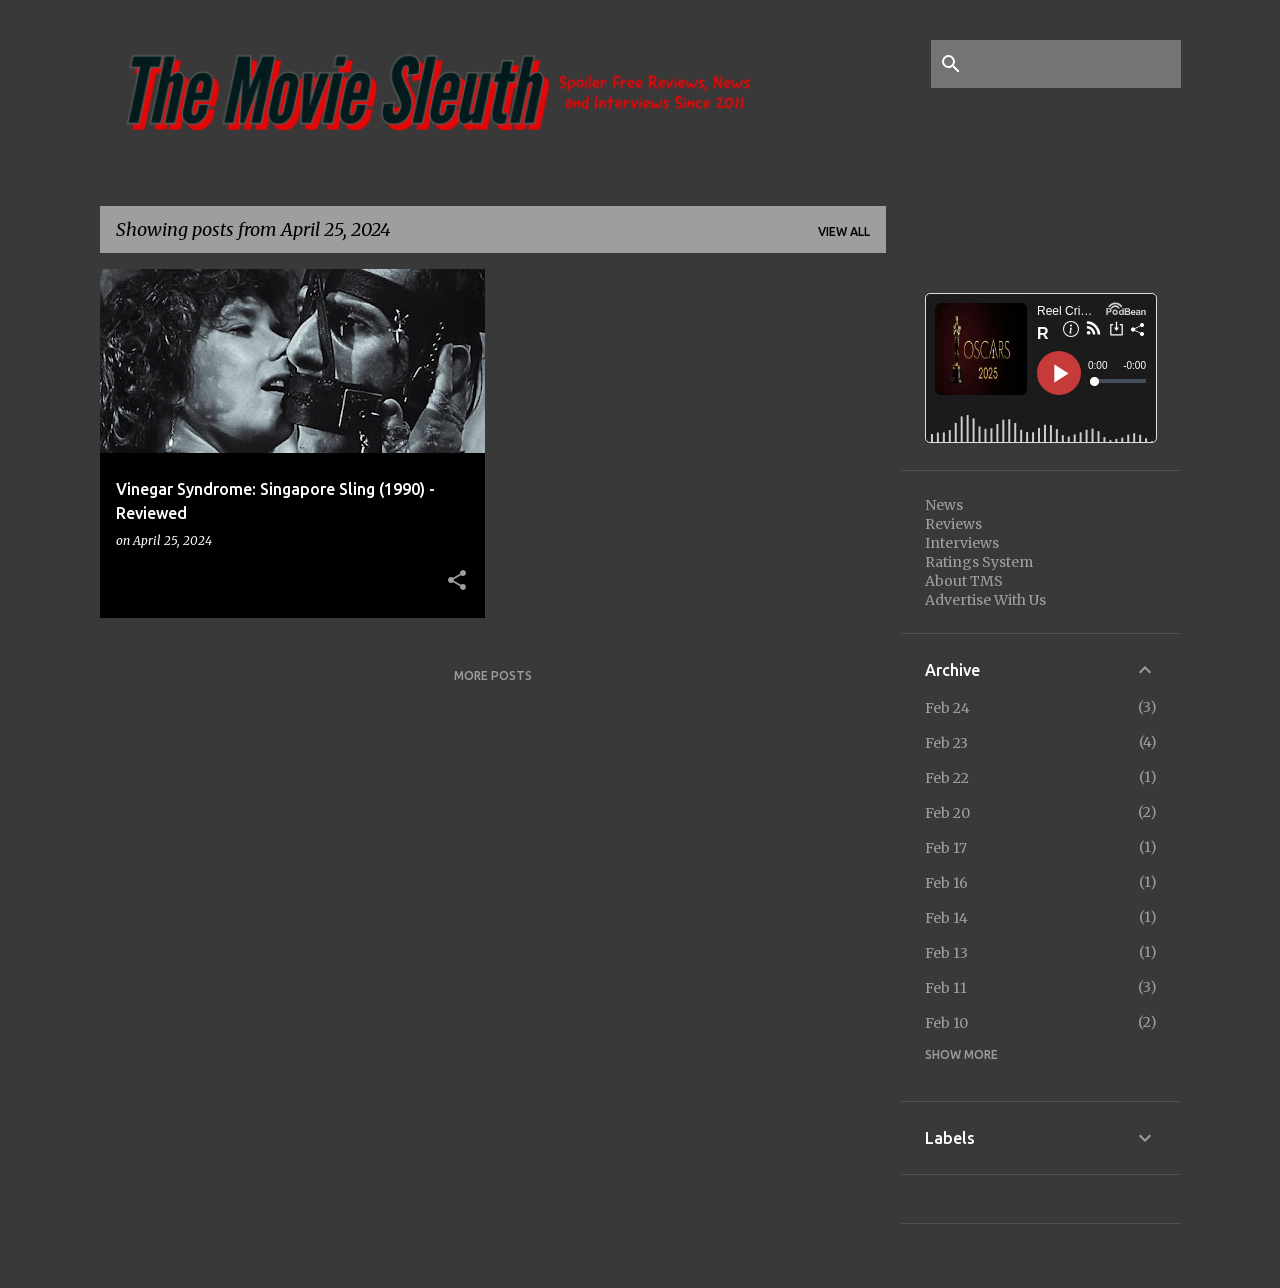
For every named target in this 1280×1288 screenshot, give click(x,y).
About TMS (964, 581)
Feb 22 (947, 778)
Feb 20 (947, 813)
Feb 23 (946, 743)
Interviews (962, 543)
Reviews (953, 524)
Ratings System (979, 562)
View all (844, 231)
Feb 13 (946, 953)
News (944, 505)
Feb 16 (946, 883)
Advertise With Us (985, 600)
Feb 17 (946, 848)
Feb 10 (946, 1023)
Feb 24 (947, 708)
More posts (493, 675)
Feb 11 (946, 988)
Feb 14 (946, 918)
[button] (457, 581)
